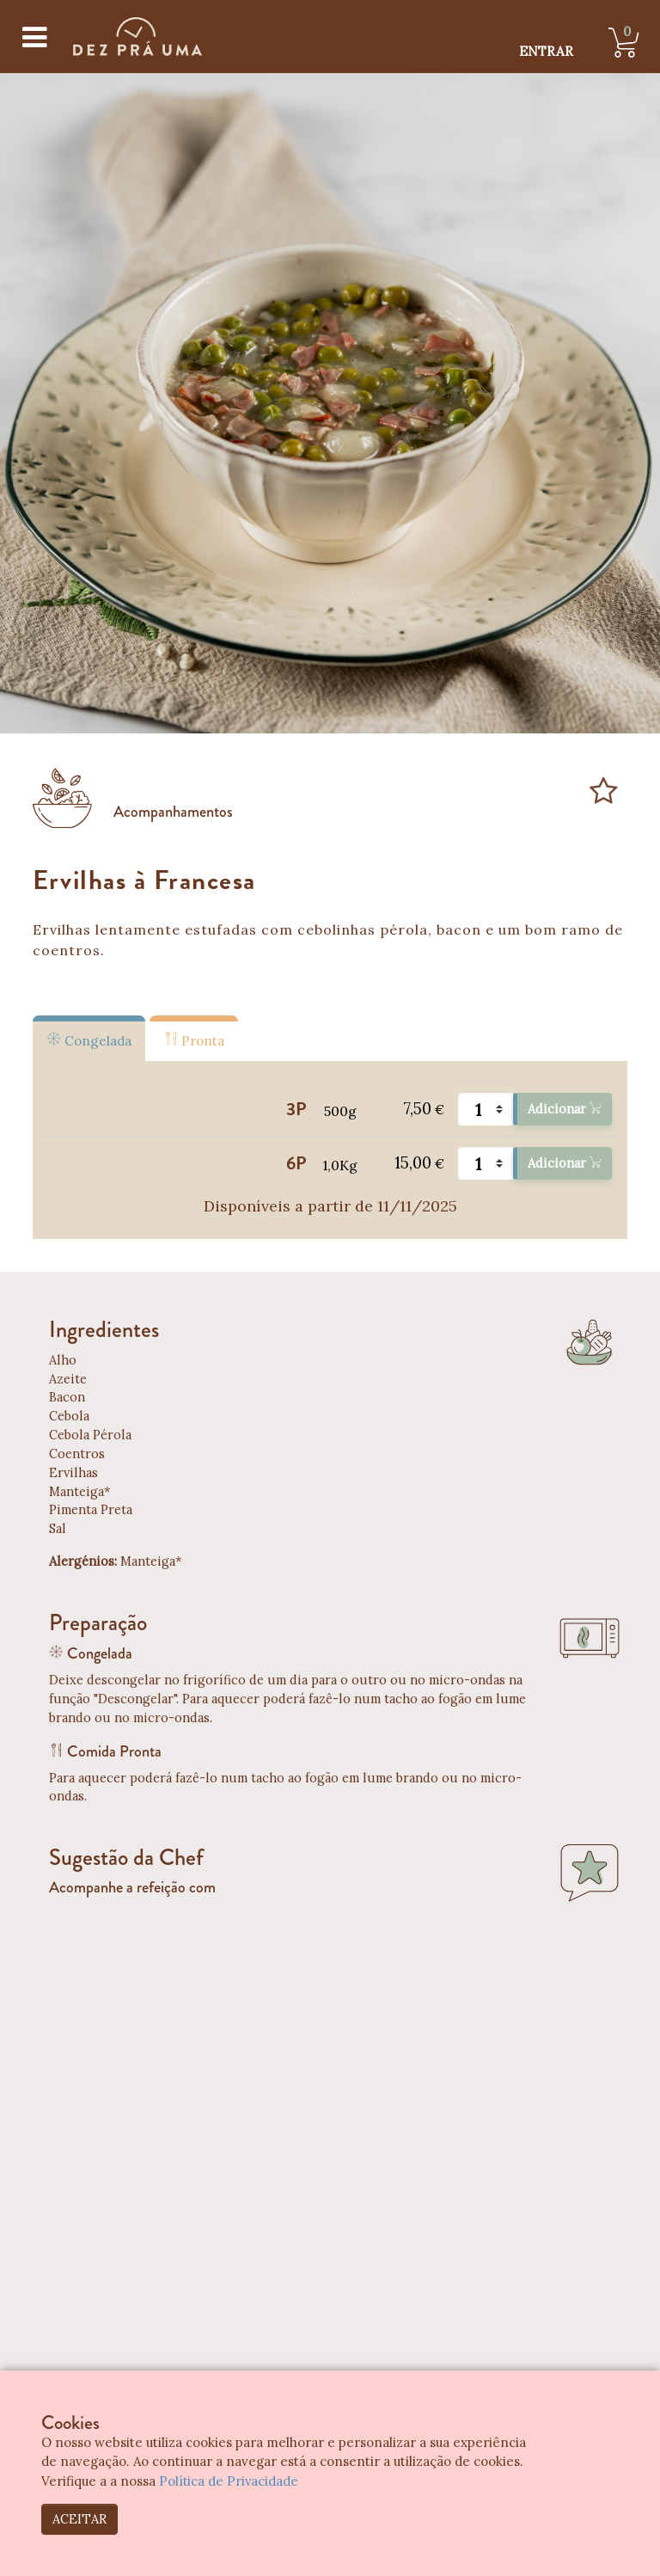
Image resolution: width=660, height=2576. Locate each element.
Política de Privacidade (229, 2481)
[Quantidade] (485, 1109)
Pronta (193, 1039)
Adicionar (564, 1109)
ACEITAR (79, 2519)
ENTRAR (546, 51)
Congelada (88, 1039)
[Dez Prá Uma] (137, 36)
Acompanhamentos (173, 811)
